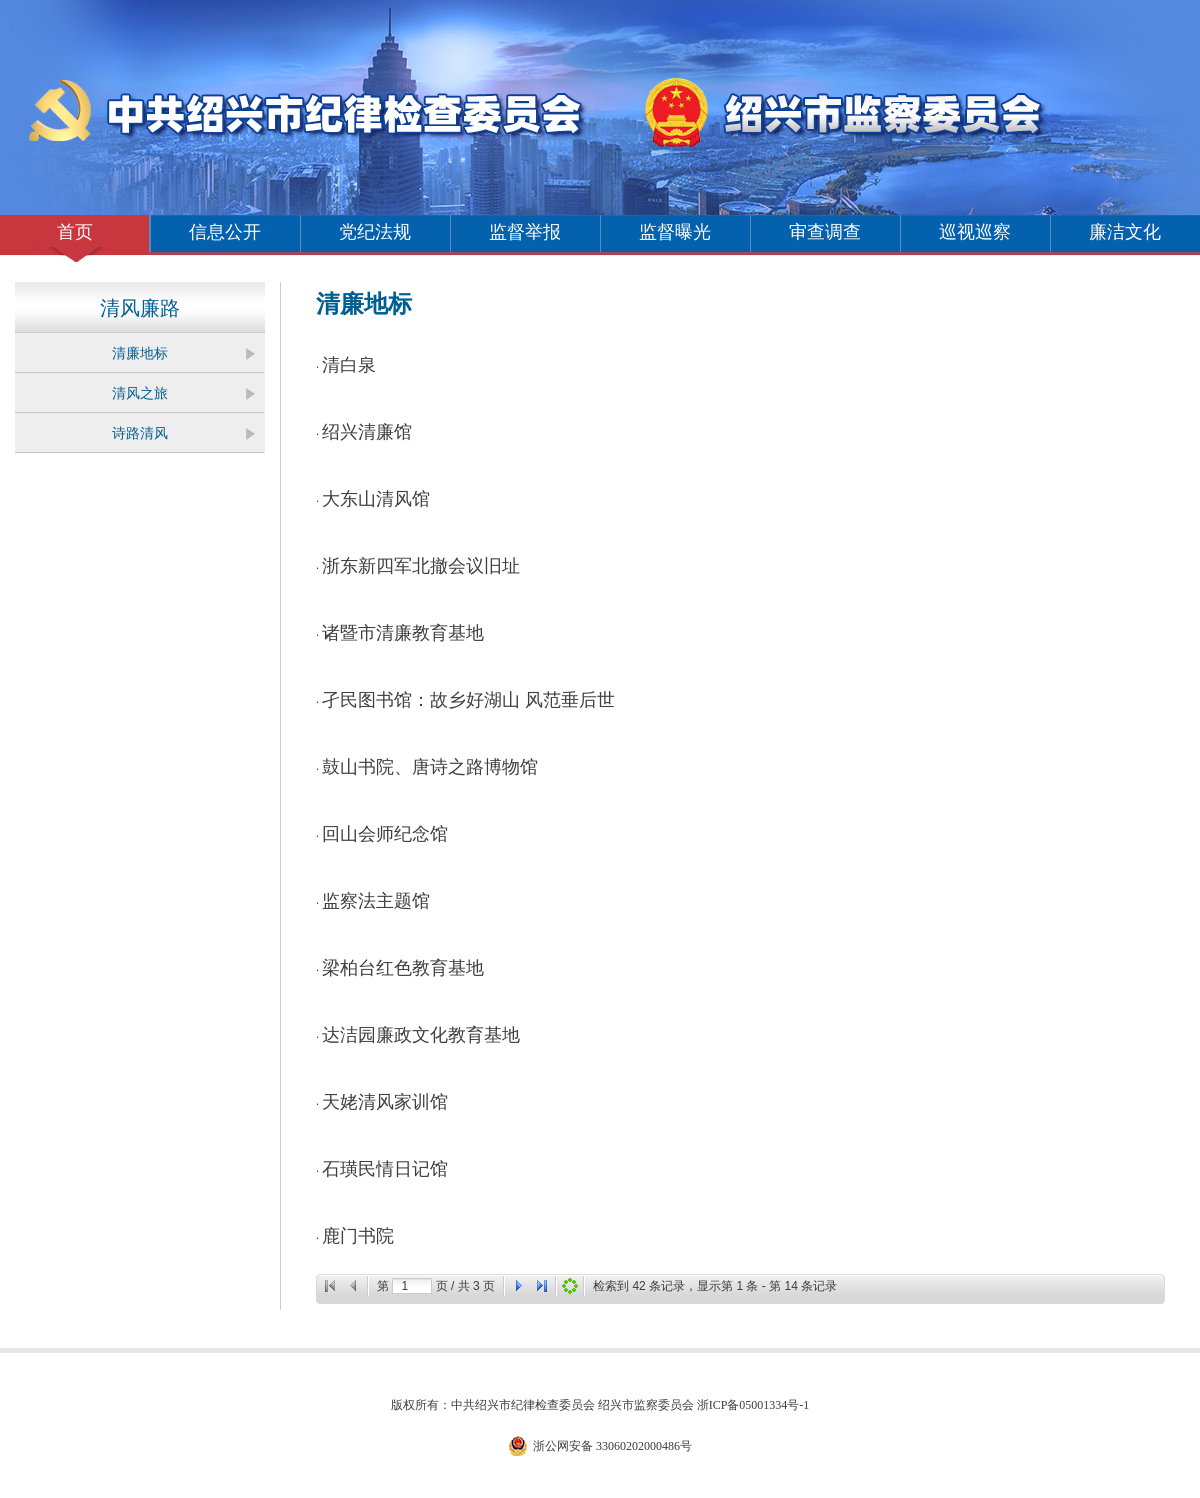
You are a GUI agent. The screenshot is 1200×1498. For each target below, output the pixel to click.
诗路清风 (140, 433)
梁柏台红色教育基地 (403, 968)
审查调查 (825, 232)
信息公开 (225, 232)
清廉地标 (140, 353)
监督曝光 (675, 232)
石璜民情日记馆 (385, 1169)
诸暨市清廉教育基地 (403, 633)
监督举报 (525, 232)
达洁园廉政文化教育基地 (421, 1035)
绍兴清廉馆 (367, 432)
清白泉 (349, 365)
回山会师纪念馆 (385, 834)
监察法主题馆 (376, 901)
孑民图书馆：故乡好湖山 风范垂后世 (468, 700)
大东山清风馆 (376, 499)
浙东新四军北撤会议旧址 (421, 566)
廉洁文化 (1125, 232)
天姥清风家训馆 (385, 1102)
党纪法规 (375, 232)
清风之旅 (140, 393)
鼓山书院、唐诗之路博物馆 (430, 767)
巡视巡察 (975, 232)
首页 (75, 232)
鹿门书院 (358, 1236)
